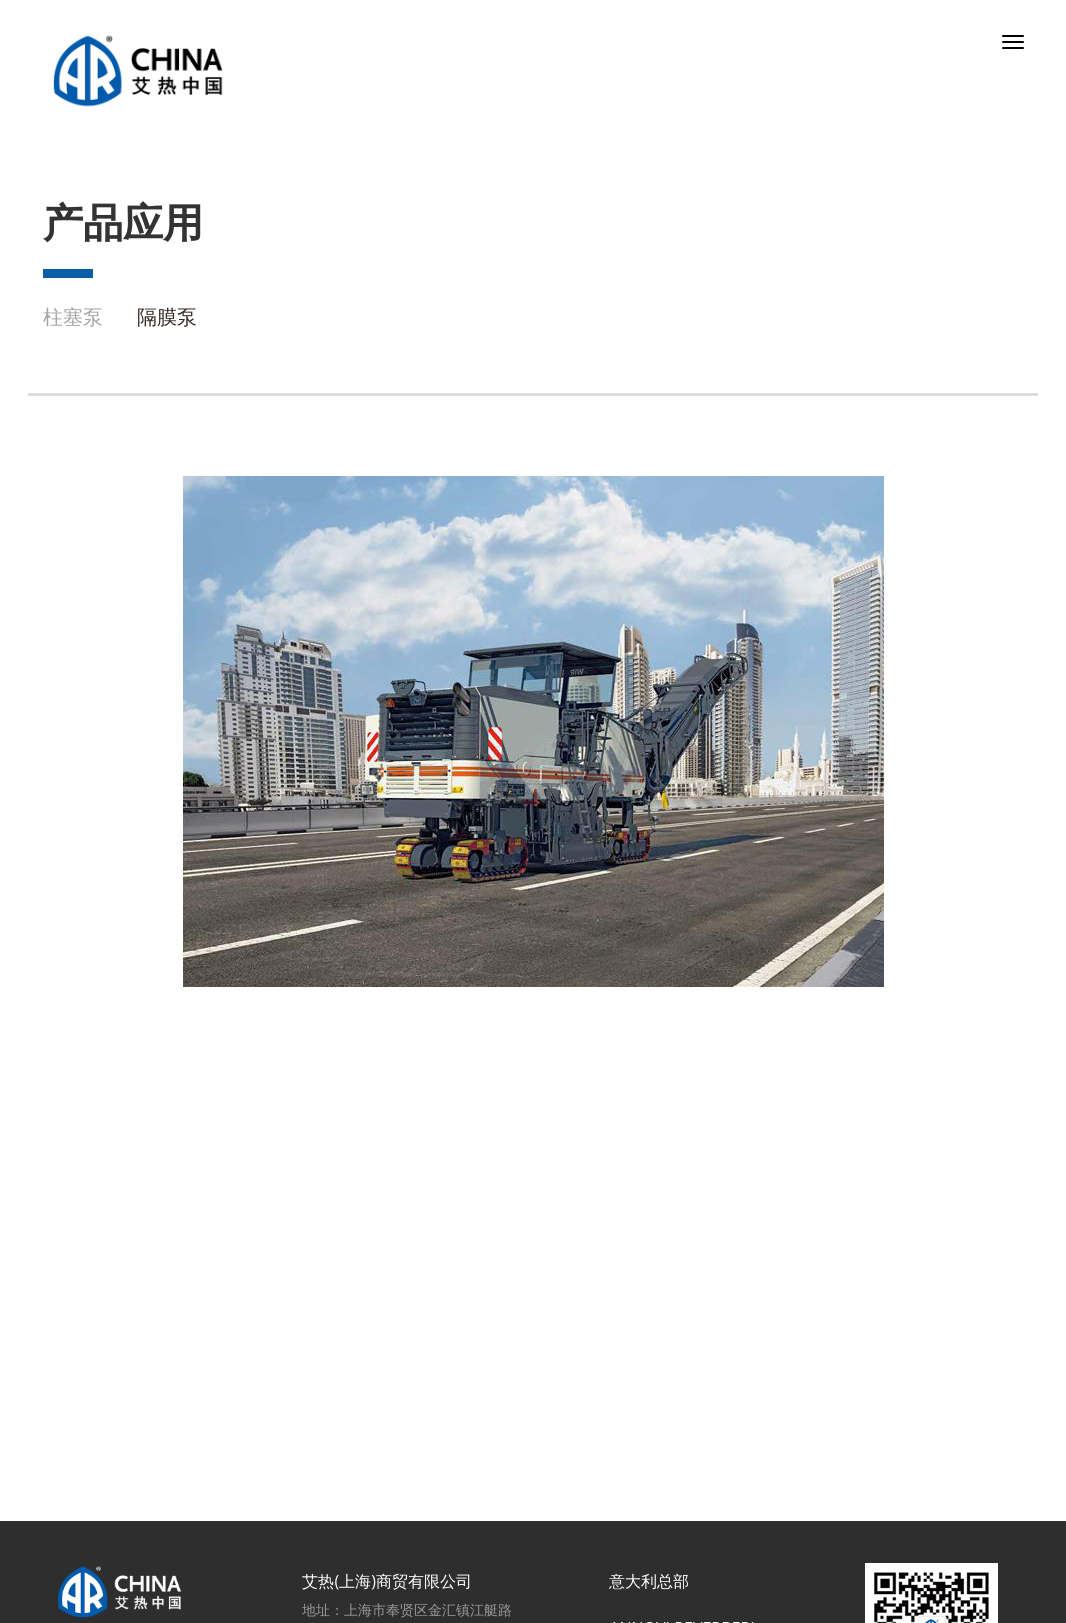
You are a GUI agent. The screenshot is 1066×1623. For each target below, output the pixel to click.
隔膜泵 (167, 317)
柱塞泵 (73, 317)
